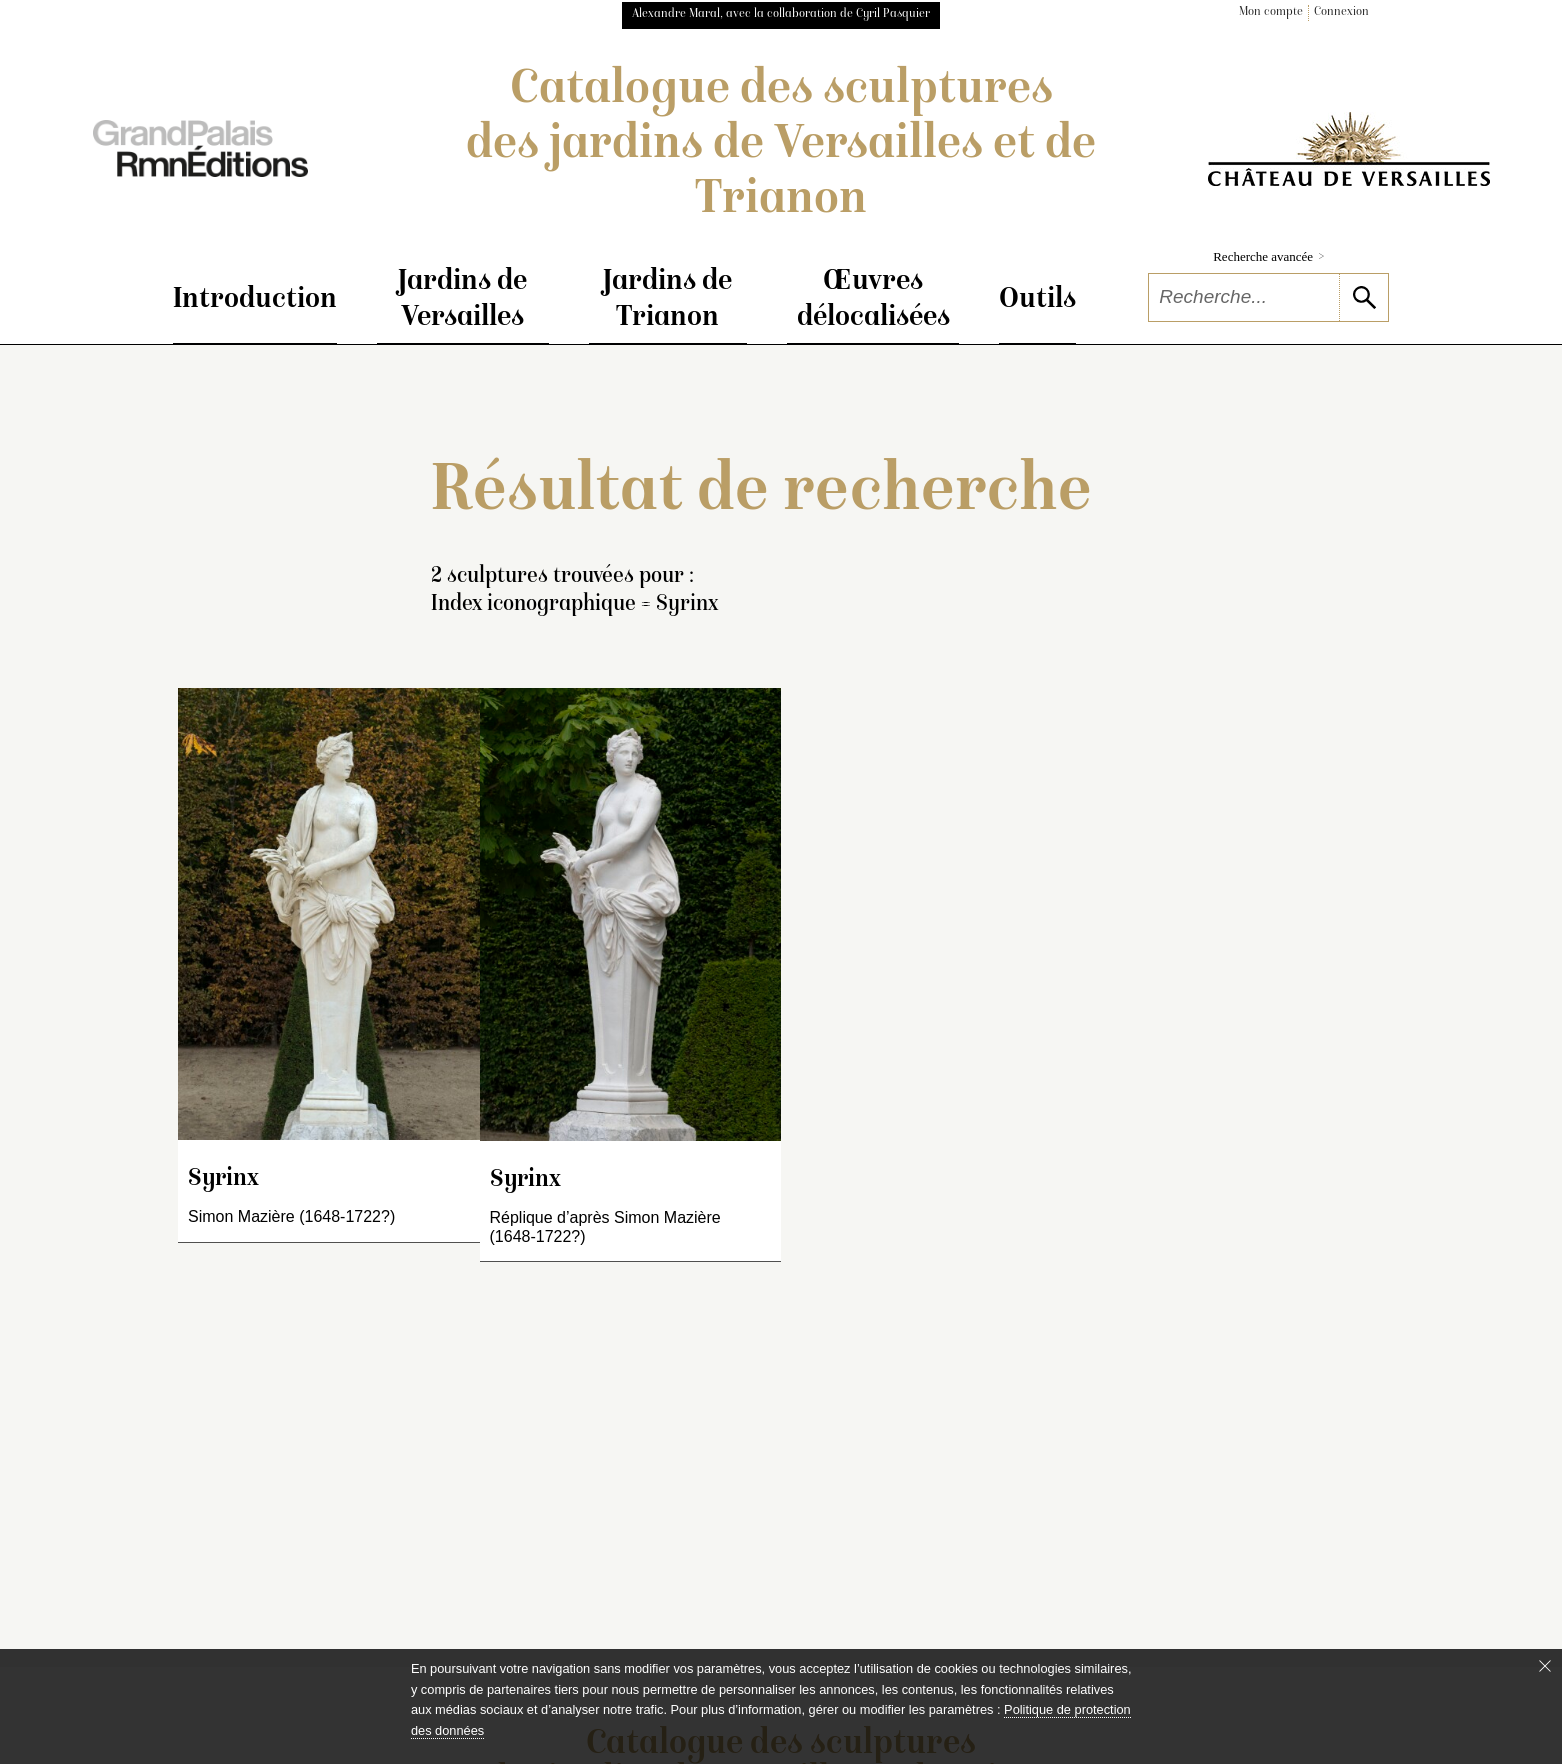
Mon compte (1271, 12)
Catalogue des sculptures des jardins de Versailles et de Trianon (781, 146)
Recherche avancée (1268, 256)
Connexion (1341, 12)
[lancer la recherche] (1363, 297)
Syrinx (223, 1179)
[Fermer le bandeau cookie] (1545, 1666)
